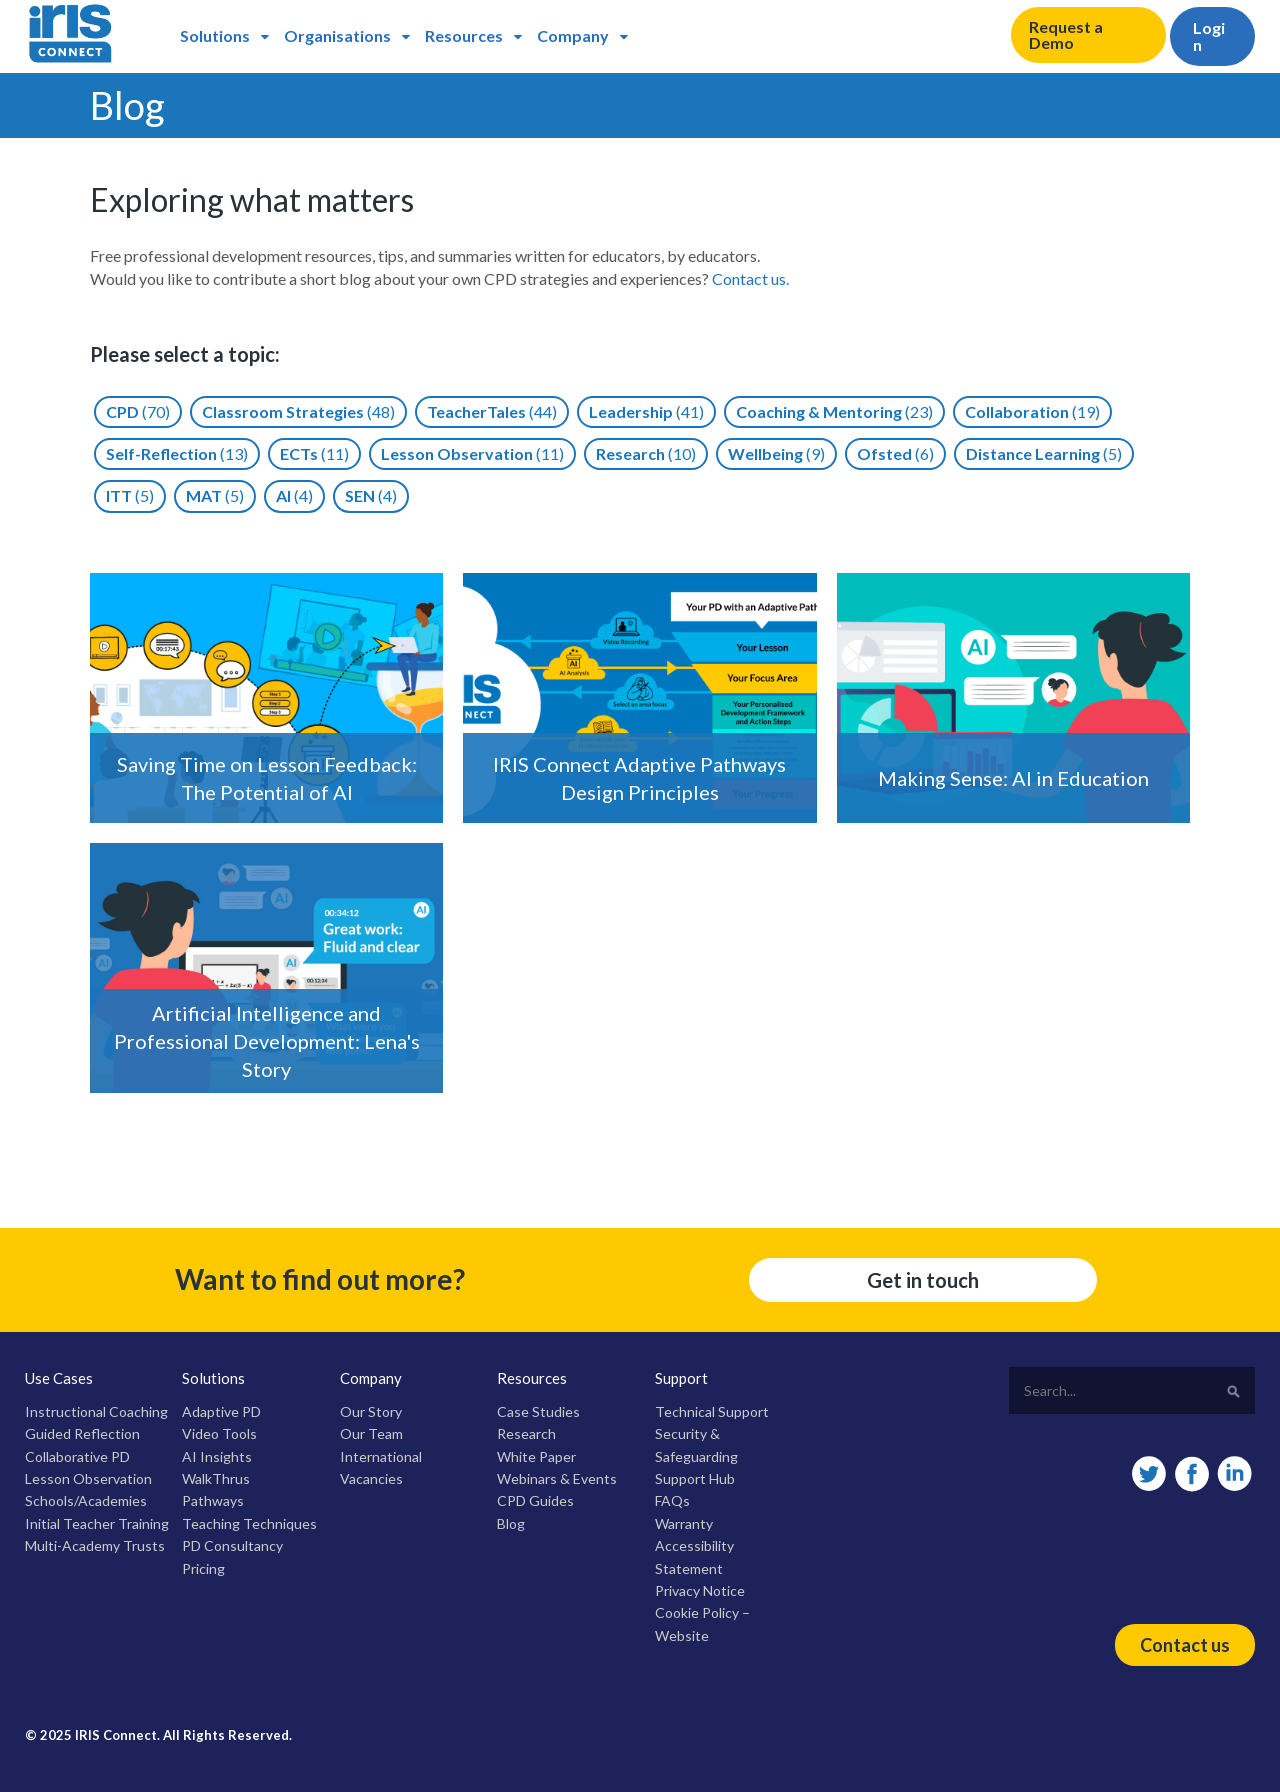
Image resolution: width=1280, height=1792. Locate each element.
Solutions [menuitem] (215, 35)
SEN (371, 495)
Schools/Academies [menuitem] (86, 1500)
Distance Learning (1044, 453)
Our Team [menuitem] (371, 1433)
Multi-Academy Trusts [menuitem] (95, 1545)
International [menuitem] (381, 1456)
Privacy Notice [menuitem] (700, 1590)
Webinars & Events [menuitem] (557, 1478)
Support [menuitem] (681, 1378)
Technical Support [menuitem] (712, 1411)
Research (646, 453)
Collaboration (1032, 411)
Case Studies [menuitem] (538, 1411)
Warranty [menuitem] (684, 1523)
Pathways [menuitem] (213, 1500)
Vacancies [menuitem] (371, 1478)
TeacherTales (492, 411)
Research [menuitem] (526, 1433)
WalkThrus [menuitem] (216, 1478)
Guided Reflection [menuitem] (82, 1433)
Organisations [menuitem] (337, 35)
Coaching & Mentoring (834, 411)
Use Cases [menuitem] (59, 1378)
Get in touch (923, 1280)
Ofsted (895, 453)
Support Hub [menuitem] (695, 1478)
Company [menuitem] (573, 35)
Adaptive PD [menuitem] (221, 1411)
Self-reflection (177, 453)
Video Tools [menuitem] (219, 1433)
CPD (138, 411)
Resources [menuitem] (464, 35)
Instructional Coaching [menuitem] (96, 1411)
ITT (130, 495)
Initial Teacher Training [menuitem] (97, 1523)
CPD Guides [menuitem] (535, 1500)
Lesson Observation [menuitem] (88, 1478)
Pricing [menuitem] (203, 1568)
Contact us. (750, 278)
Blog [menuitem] (511, 1523)
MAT (215, 495)
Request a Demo (1066, 34)
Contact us (1185, 1645)
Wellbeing (776, 453)
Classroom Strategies (298, 411)
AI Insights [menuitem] (217, 1456)
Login (1209, 36)
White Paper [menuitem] (536, 1456)
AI (294, 495)
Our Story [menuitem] (371, 1411)
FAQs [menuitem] (672, 1500)
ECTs (314, 453)
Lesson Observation (472, 453)
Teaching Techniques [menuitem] (249, 1523)
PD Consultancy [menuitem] (232, 1545)
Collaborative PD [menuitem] (77, 1456)
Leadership (646, 411)
